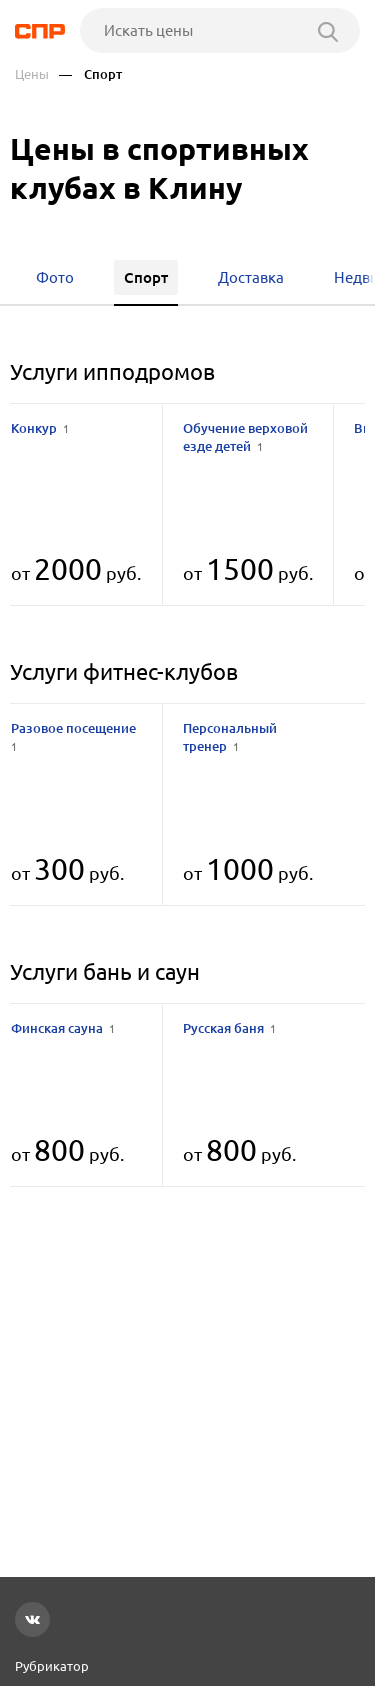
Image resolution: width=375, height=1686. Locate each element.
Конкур (40, 428)
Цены (32, 74)
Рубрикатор (52, 1666)
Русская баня (229, 1028)
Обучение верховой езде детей (245, 437)
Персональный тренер (230, 737)
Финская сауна (63, 1028)
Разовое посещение (75, 736)
